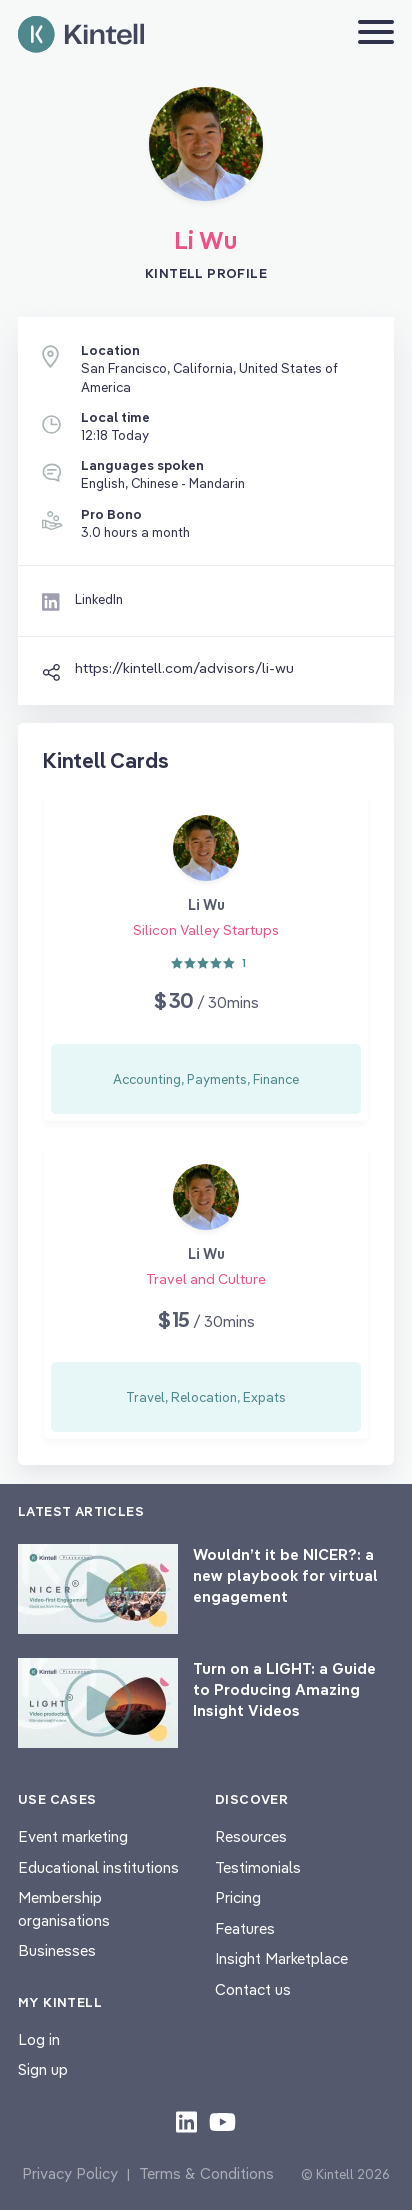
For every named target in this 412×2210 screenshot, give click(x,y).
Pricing (238, 1897)
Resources (251, 1836)
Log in (39, 2039)
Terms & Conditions (206, 2173)
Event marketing (73, 1836)
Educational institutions (98, 1867)
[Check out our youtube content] (222, 2121)
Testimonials (258, 1867)
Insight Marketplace (281, 1958)
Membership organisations (64, 1909)
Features (245, 1928)
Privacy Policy (70, 2173)
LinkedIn (99, 599)
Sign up (43, 2069)
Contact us (253, 1989)
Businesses (57, 1950)
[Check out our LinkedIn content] (186, 2121)
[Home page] (81, 34)
